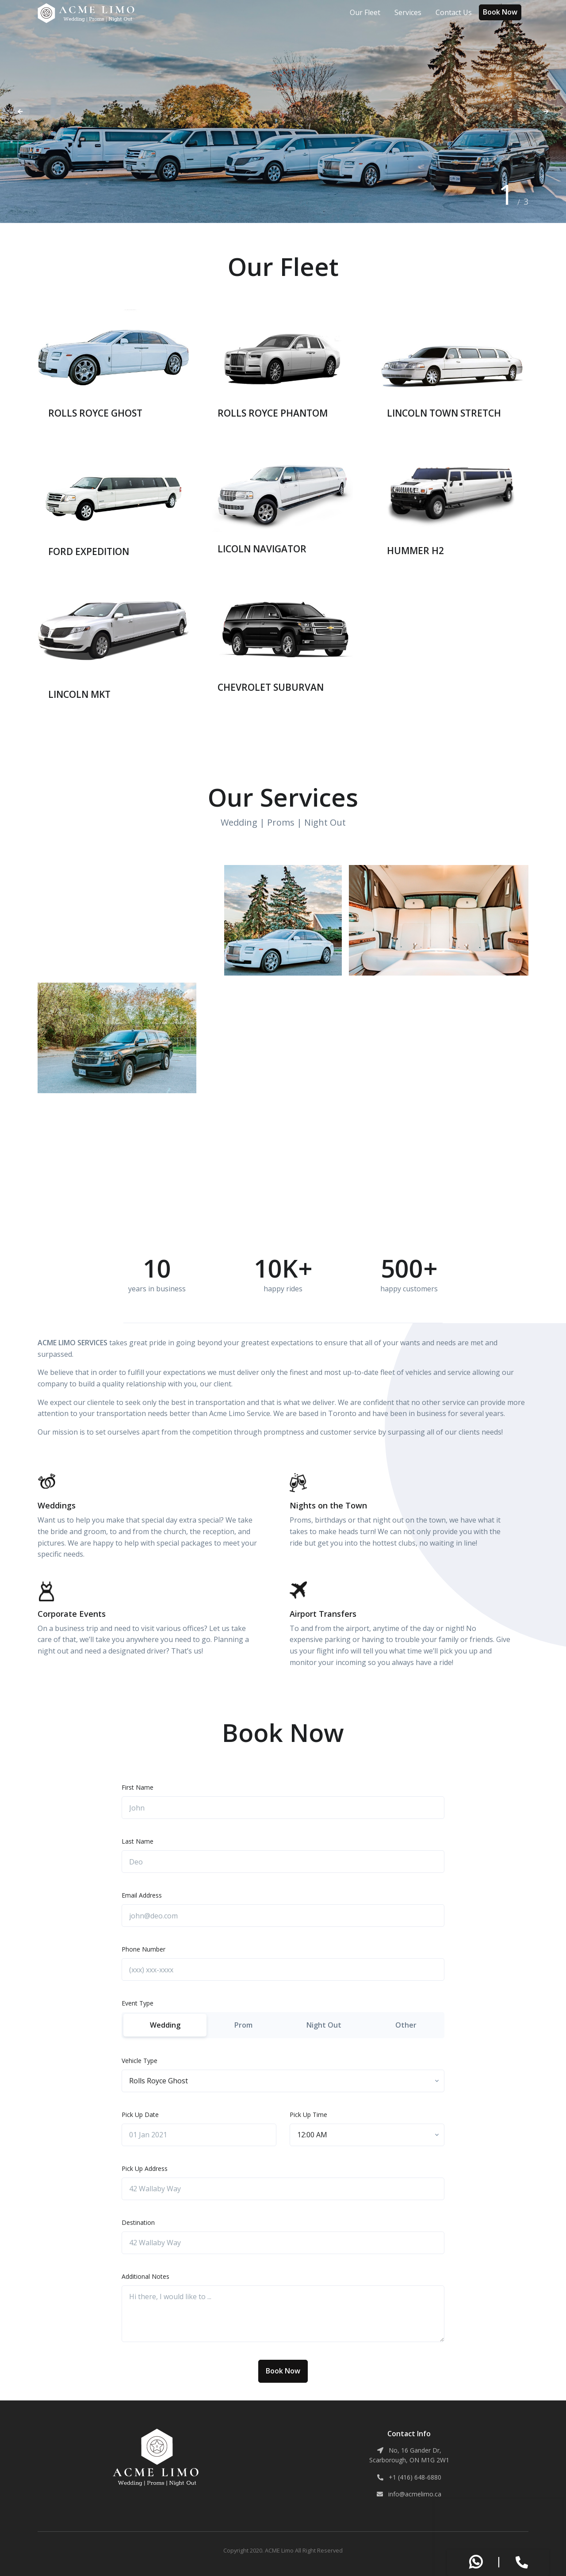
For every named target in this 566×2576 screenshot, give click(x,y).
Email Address (142, 1895)
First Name (137, 1787)
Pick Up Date (140, 2114)
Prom (243, 2025)
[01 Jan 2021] (199, 2135)
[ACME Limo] (87, 13)
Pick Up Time (308, 2114)
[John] (283, 1807)
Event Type (137, 2003)
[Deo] (283, 1861)
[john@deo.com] (283, 1915)
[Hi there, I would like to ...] (283, 2313)
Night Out (323, 2025)
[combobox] (283, 2081)
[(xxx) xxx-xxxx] (283, 1969)
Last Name (137, 1841)
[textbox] (158, 2081)
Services (407, 12)
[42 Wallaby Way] (283, 2189)
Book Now (500, 12)
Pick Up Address (145, 2168)
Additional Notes (145, 2276)
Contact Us (454, 12)
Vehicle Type (139, 2060)
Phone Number (143, 1949)
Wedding (165, 2025)
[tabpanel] (283, 111)
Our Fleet (365, 12)
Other (406, 2025)
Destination (138, 2222)
